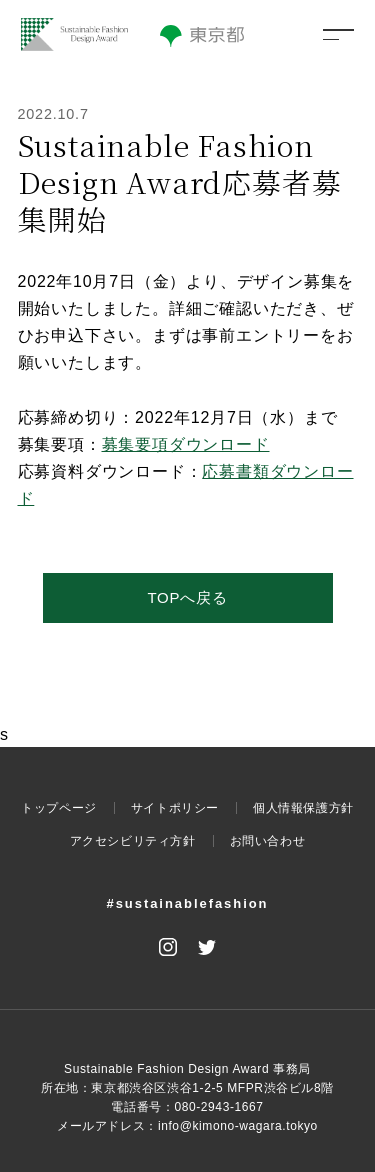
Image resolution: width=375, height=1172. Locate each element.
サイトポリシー (175, 808)
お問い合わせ (268, 841)
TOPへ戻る (187, 597)
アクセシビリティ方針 (133, 841)
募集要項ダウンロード (186, 444)
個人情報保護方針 (303, 808)
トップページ (59, 808)
